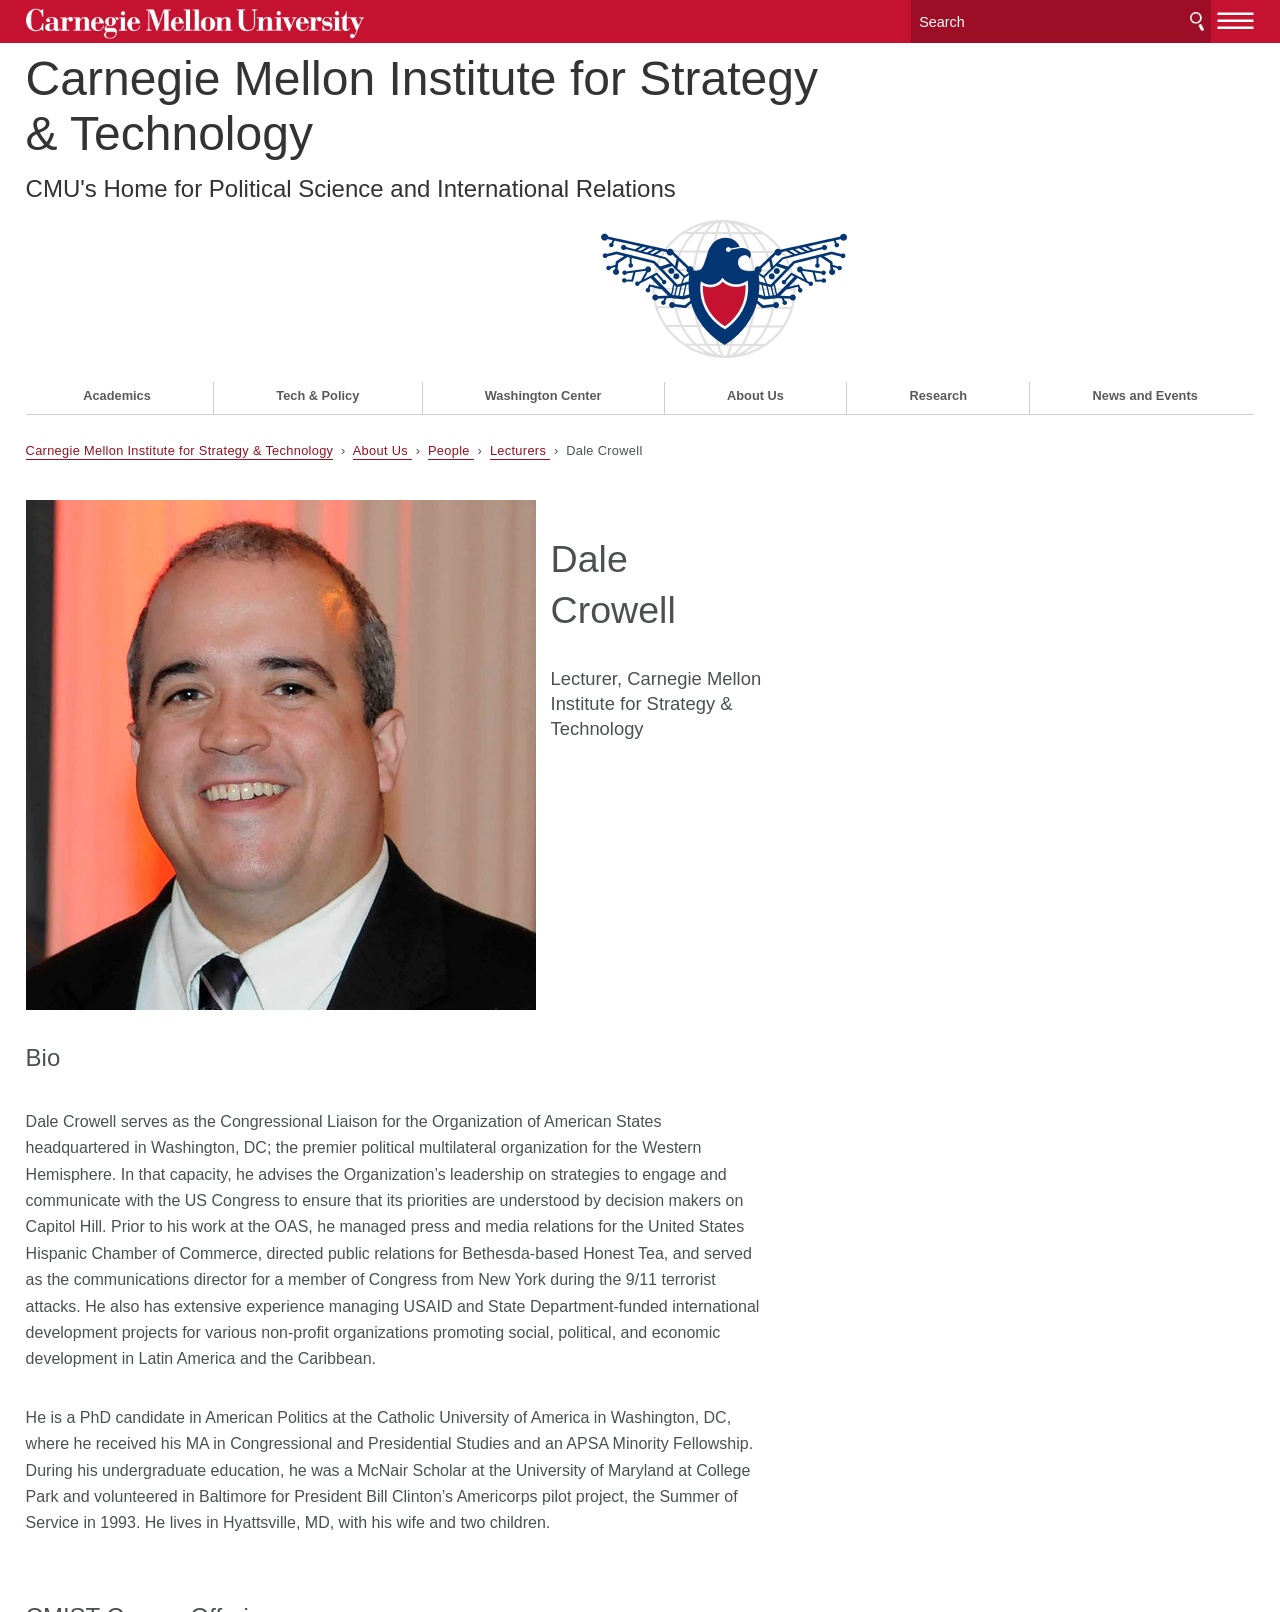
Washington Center (543, 236)
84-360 (70, 1268)
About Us (755, 236)
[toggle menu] (1236, 18)
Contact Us (65, 1487)
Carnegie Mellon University (179, 21)
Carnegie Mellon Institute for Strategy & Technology (422, 104)
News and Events (1145, 236)
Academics (117, 236)
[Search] (1061, 19)
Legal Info (61, 1525)
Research (938, 236)
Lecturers (520, 291)
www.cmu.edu (173, 1525)
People (451, 291)
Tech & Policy (317, 236)
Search (1197, 19)
